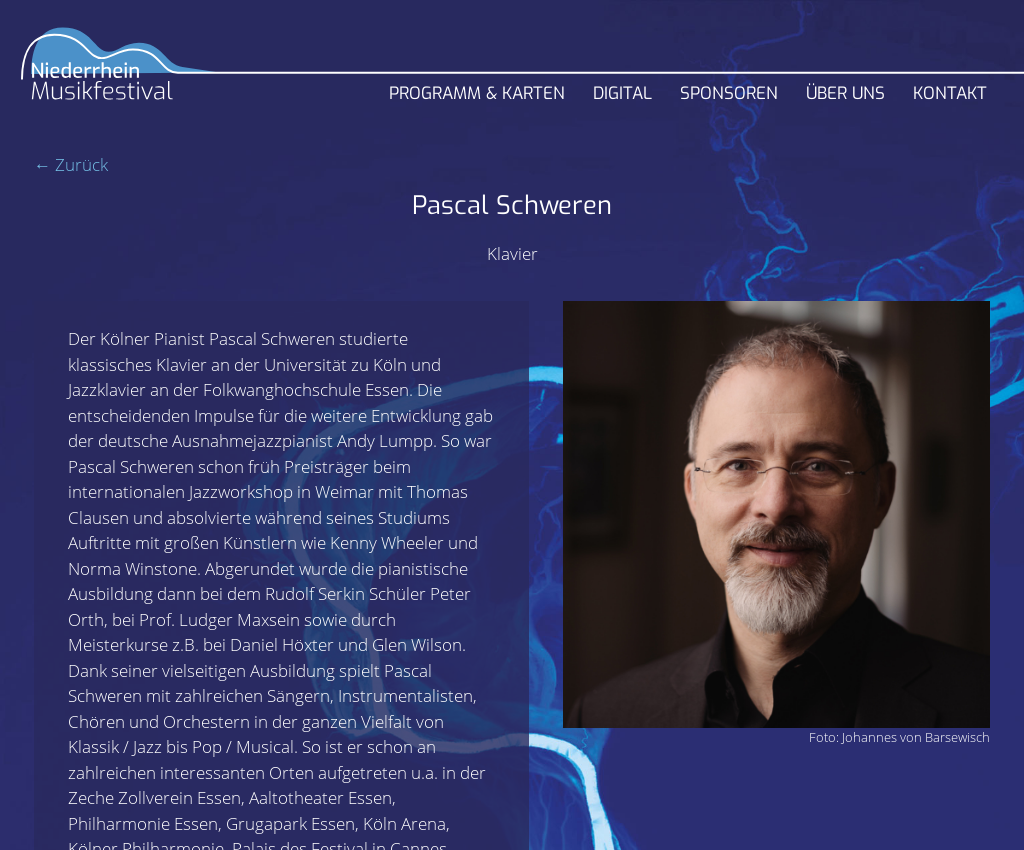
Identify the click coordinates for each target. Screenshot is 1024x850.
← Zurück (71, 164)
